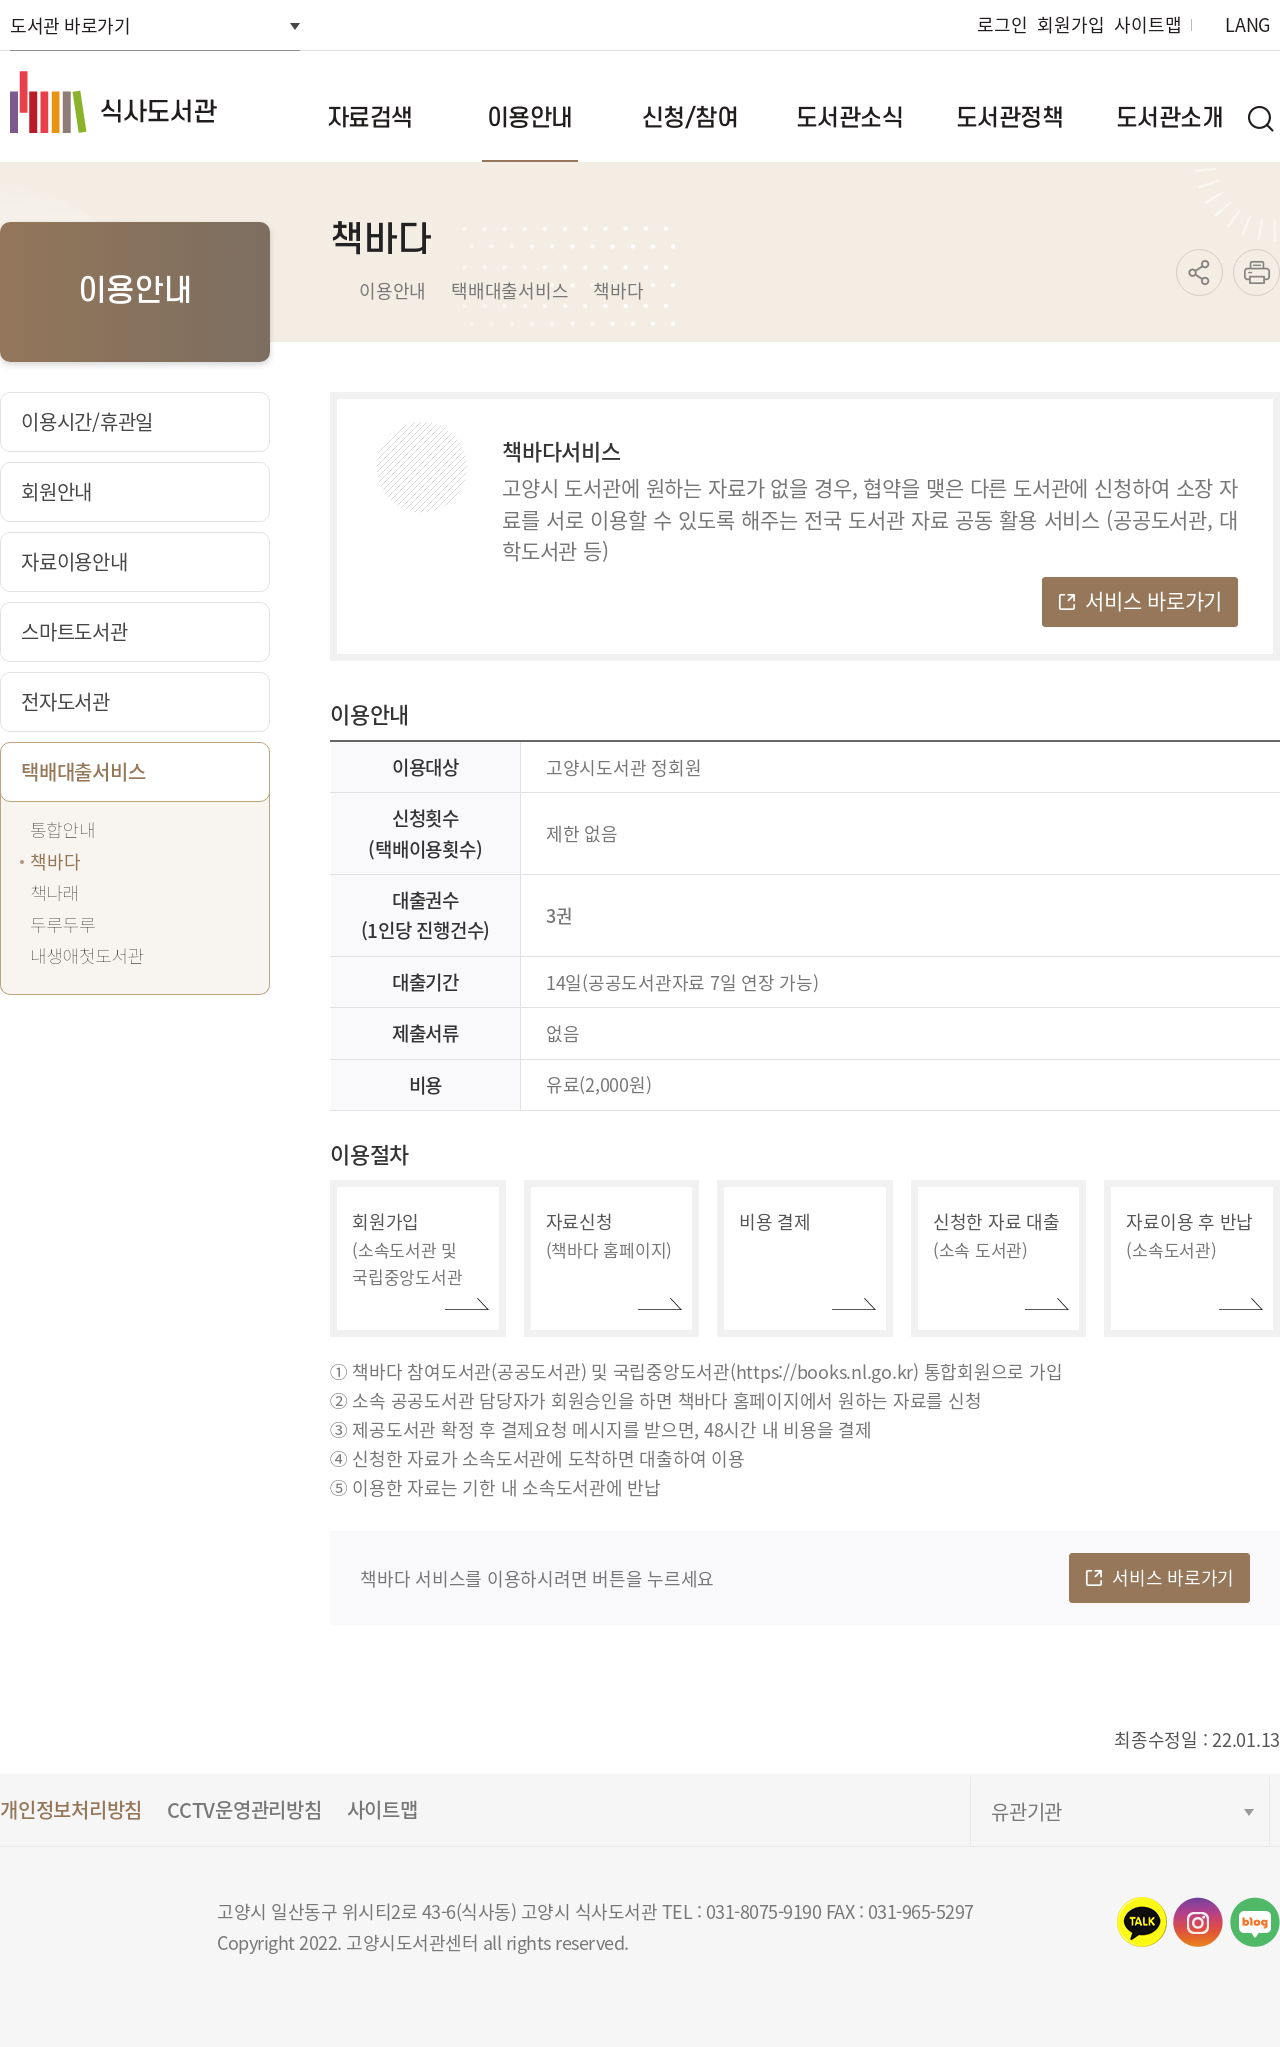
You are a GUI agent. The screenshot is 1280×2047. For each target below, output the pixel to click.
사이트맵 (1147, 24)
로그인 (1002, 24)
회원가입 (1070, 24)
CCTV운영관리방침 (244, 1809)
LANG (1247, 24)
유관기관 (1026, 1811)
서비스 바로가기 (1153, 600)
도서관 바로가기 (70, 25)
